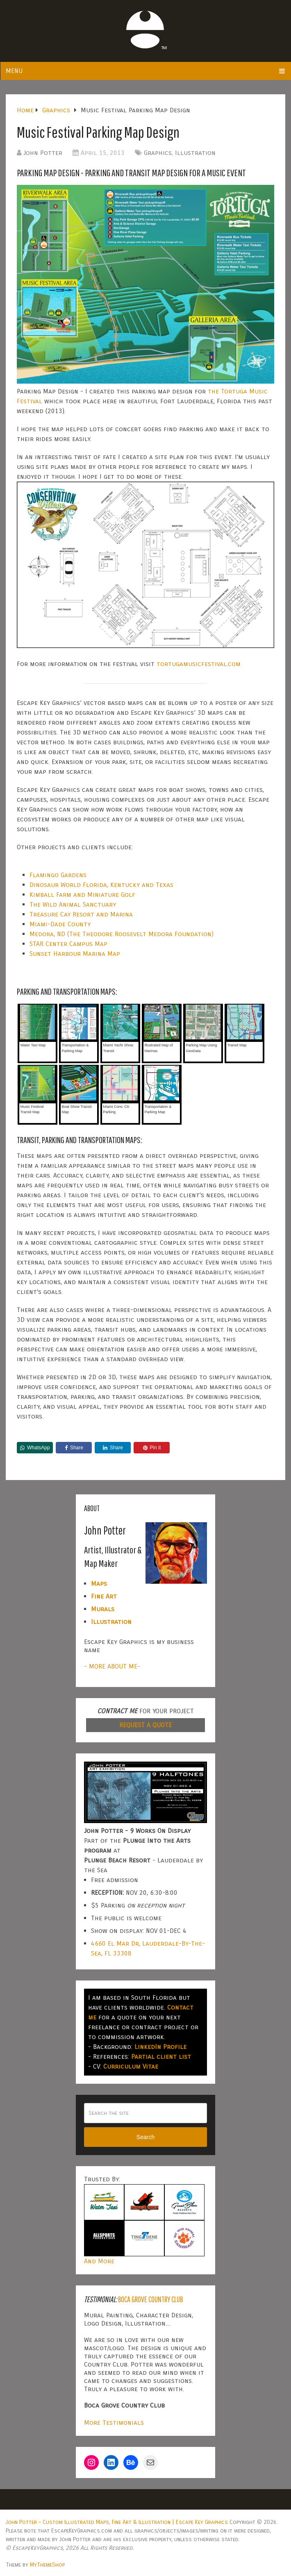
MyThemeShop (47, 2564)
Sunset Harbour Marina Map (75, 953)
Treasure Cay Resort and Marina (81, 914)
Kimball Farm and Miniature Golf (82, 894)
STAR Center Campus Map (68, 944)
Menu (14, 71)
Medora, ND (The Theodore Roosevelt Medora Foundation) (122, 934)
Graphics (158, 153)
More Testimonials (114, 2422)
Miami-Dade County (60, 924)
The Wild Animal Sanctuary (73, 904)
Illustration (195, 153)
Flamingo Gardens (58, 875)
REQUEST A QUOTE (145, 1725)
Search (145, 2137)
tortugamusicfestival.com (199, 664)
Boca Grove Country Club (150, 2299)
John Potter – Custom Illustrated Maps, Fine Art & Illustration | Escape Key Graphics (117, 2522)
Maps (99, 1583)
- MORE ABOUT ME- (112, 1666)
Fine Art (104, 1596)
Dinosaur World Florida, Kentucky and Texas (101, 885)
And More (99, 2261)
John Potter (42, 153)
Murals (102, 1609)
